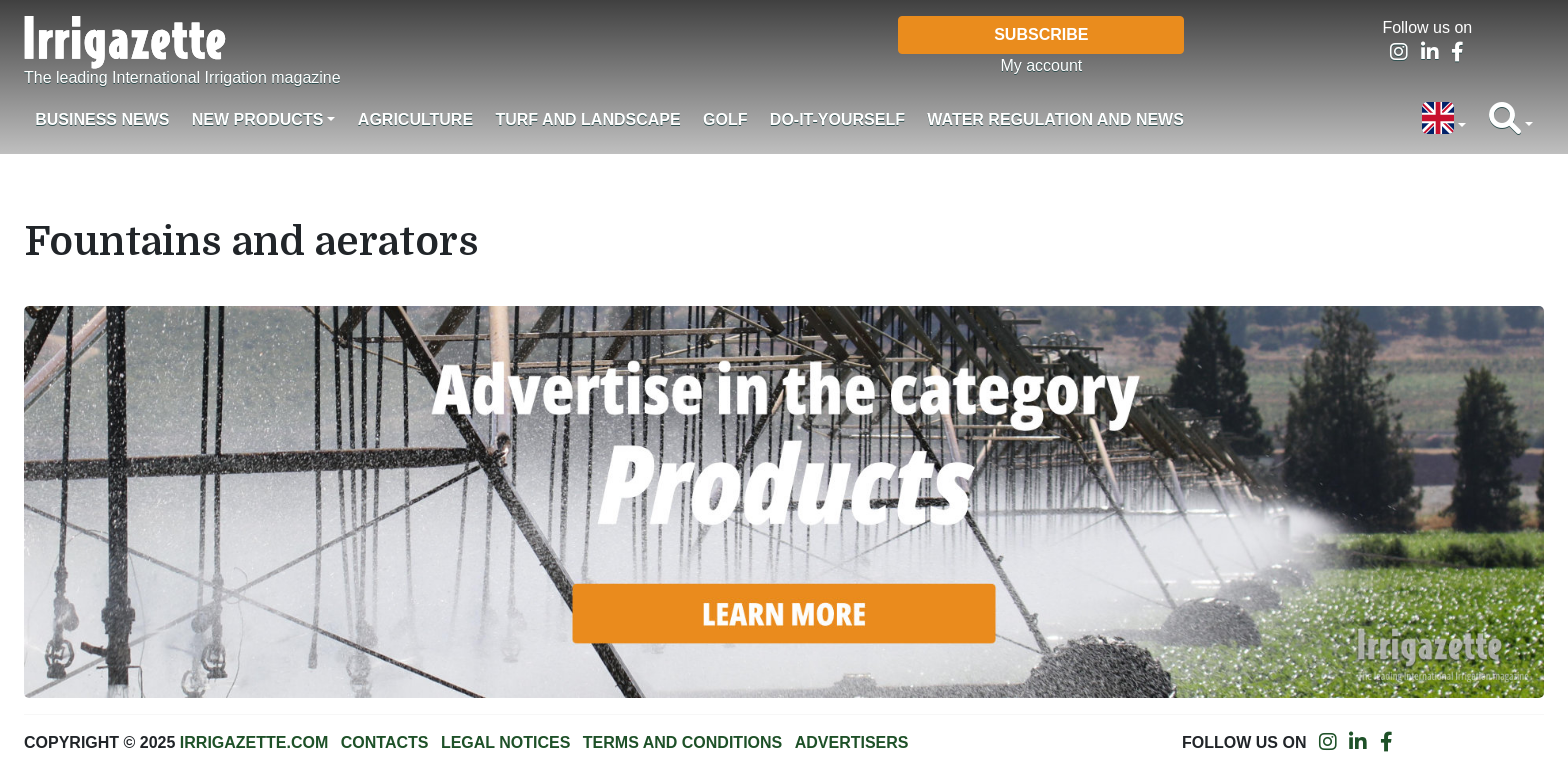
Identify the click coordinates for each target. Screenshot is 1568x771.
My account (1041, 65)
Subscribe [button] (1041, 34)
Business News (102, 119)
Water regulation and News (1055, 119)
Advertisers (852, 742)
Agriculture (415, 119)
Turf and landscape (587, 119)
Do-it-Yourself (837, 119)
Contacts (385, 742)
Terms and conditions (682, 742)
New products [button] (258, 119)
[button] (1444, 120)
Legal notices (506, 742)
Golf (725, 119)
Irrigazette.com (254, 742)
